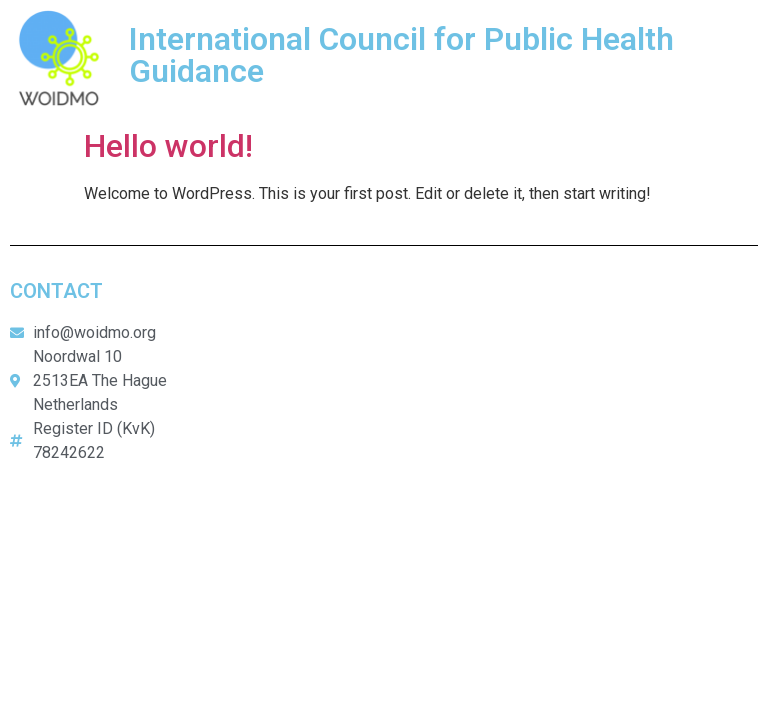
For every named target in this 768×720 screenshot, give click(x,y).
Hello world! (168, 146)
